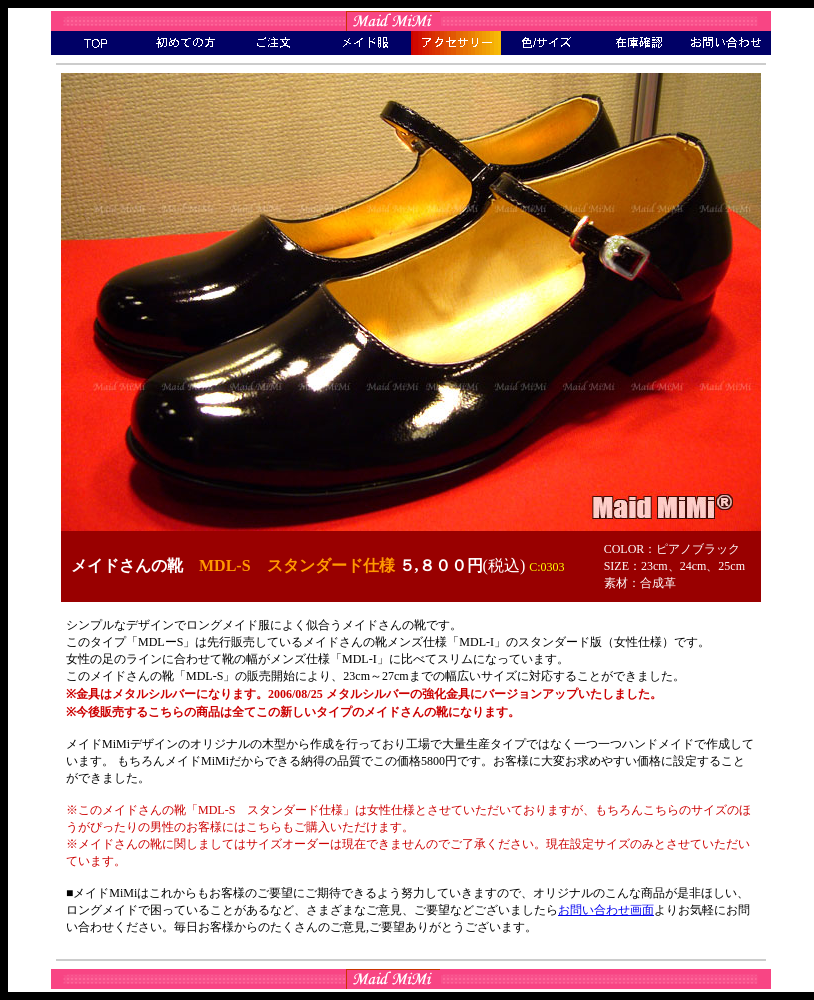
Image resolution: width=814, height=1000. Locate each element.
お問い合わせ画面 (606, 910)
